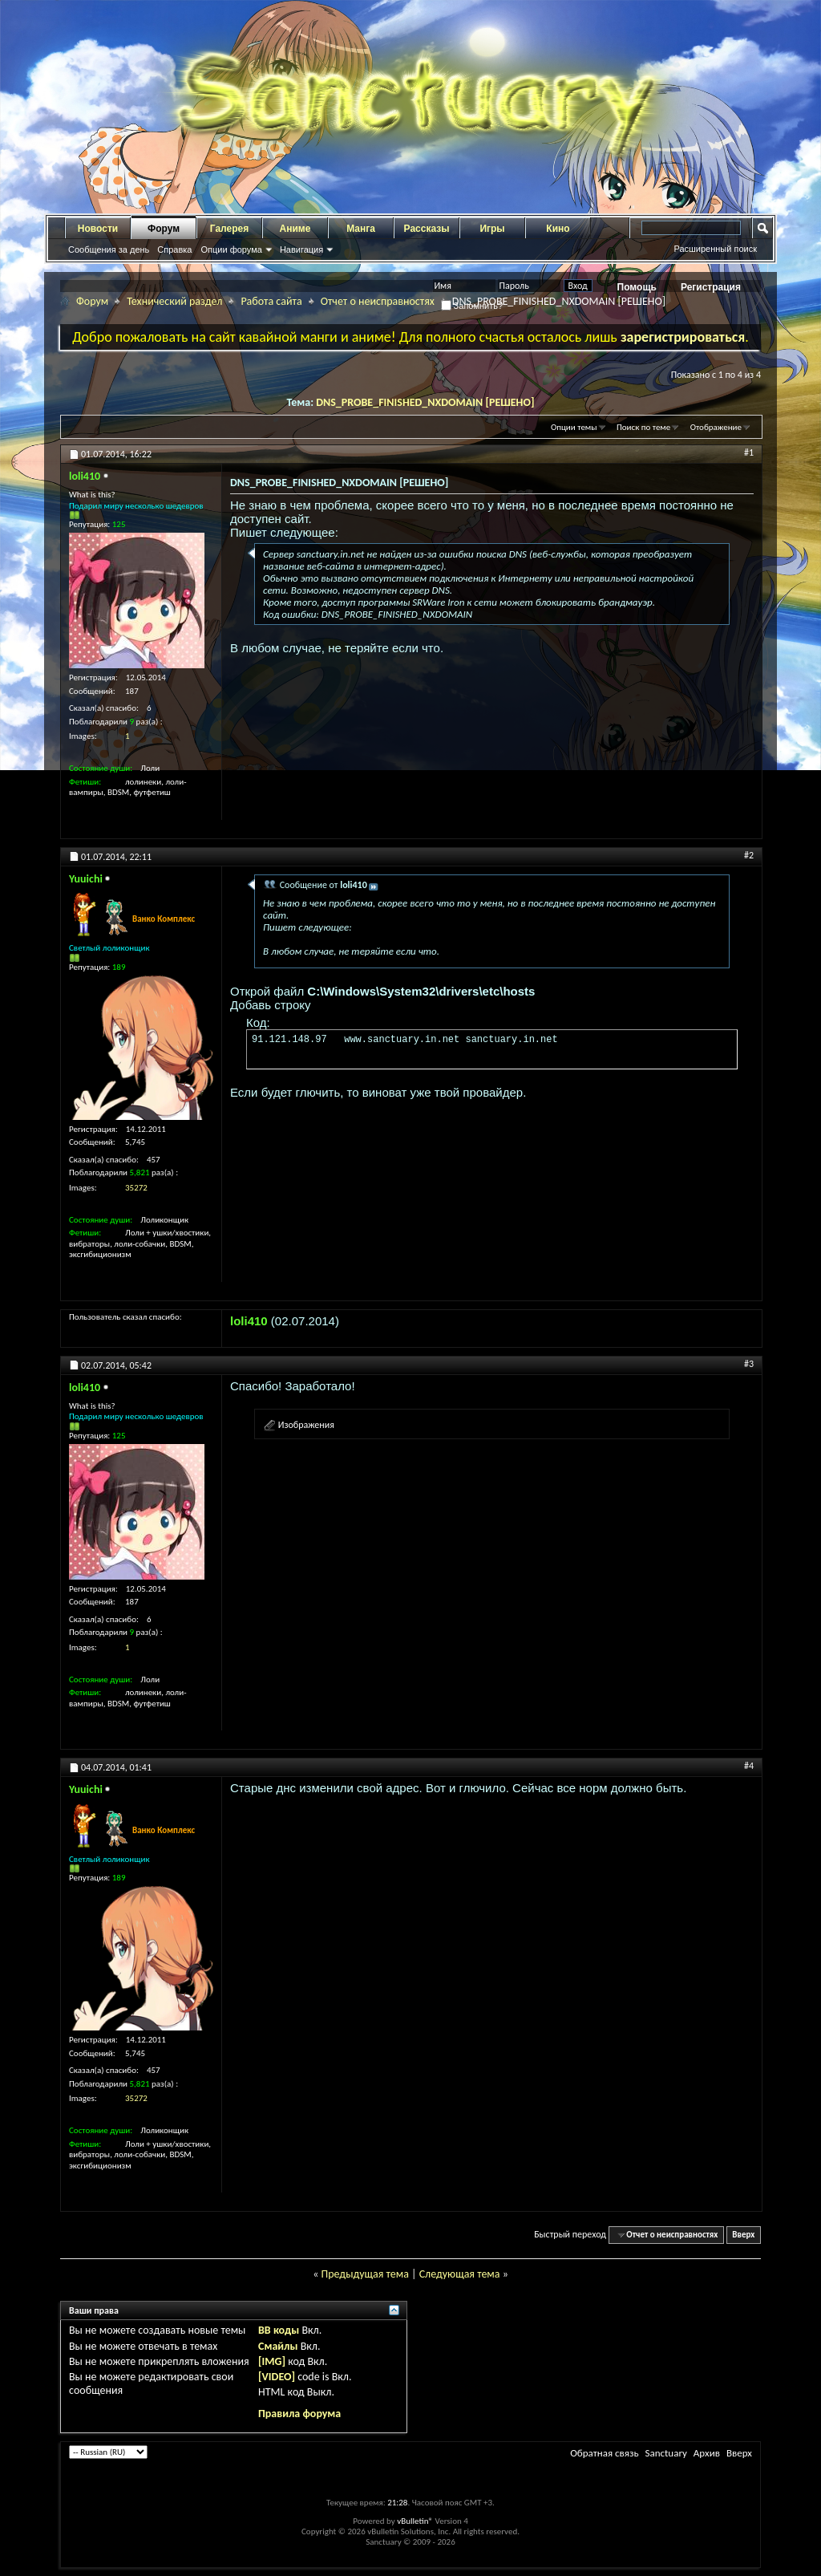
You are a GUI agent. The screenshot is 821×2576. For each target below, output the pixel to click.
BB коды (278, 2330)
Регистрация (711, 287)
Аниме (295, 228)
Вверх (743, 2234)
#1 (749, 452)
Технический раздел (174, 301)
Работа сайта (271, 301)
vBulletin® (415, 2521)
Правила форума (299, 2413)
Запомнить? (472, 305)
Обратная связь (604, 2453)
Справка (174, 249)
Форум (164, 228)
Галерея (229, 228)
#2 (749, 855)
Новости (98, 228)
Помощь (637, 287)
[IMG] (271, 2361)
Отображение (716, 427)
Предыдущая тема (364, 2274)
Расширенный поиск (715, 249)
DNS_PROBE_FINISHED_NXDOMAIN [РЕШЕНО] (425, 402)
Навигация (301, 249)
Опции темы (574, 427)
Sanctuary (665, 2453)
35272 (136, 1188)
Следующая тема (459, 2274)
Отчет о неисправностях (378, 301)
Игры (491, 228)
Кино (557, 228)
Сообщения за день (108, 249)
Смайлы (277, 2346)
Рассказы (427, 228)
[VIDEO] (276, 2376)
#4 (749, 1765)
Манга (360, 228)
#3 (749, 1363)
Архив (707, 2453)
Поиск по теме (643, 427)
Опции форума (230, 249)
